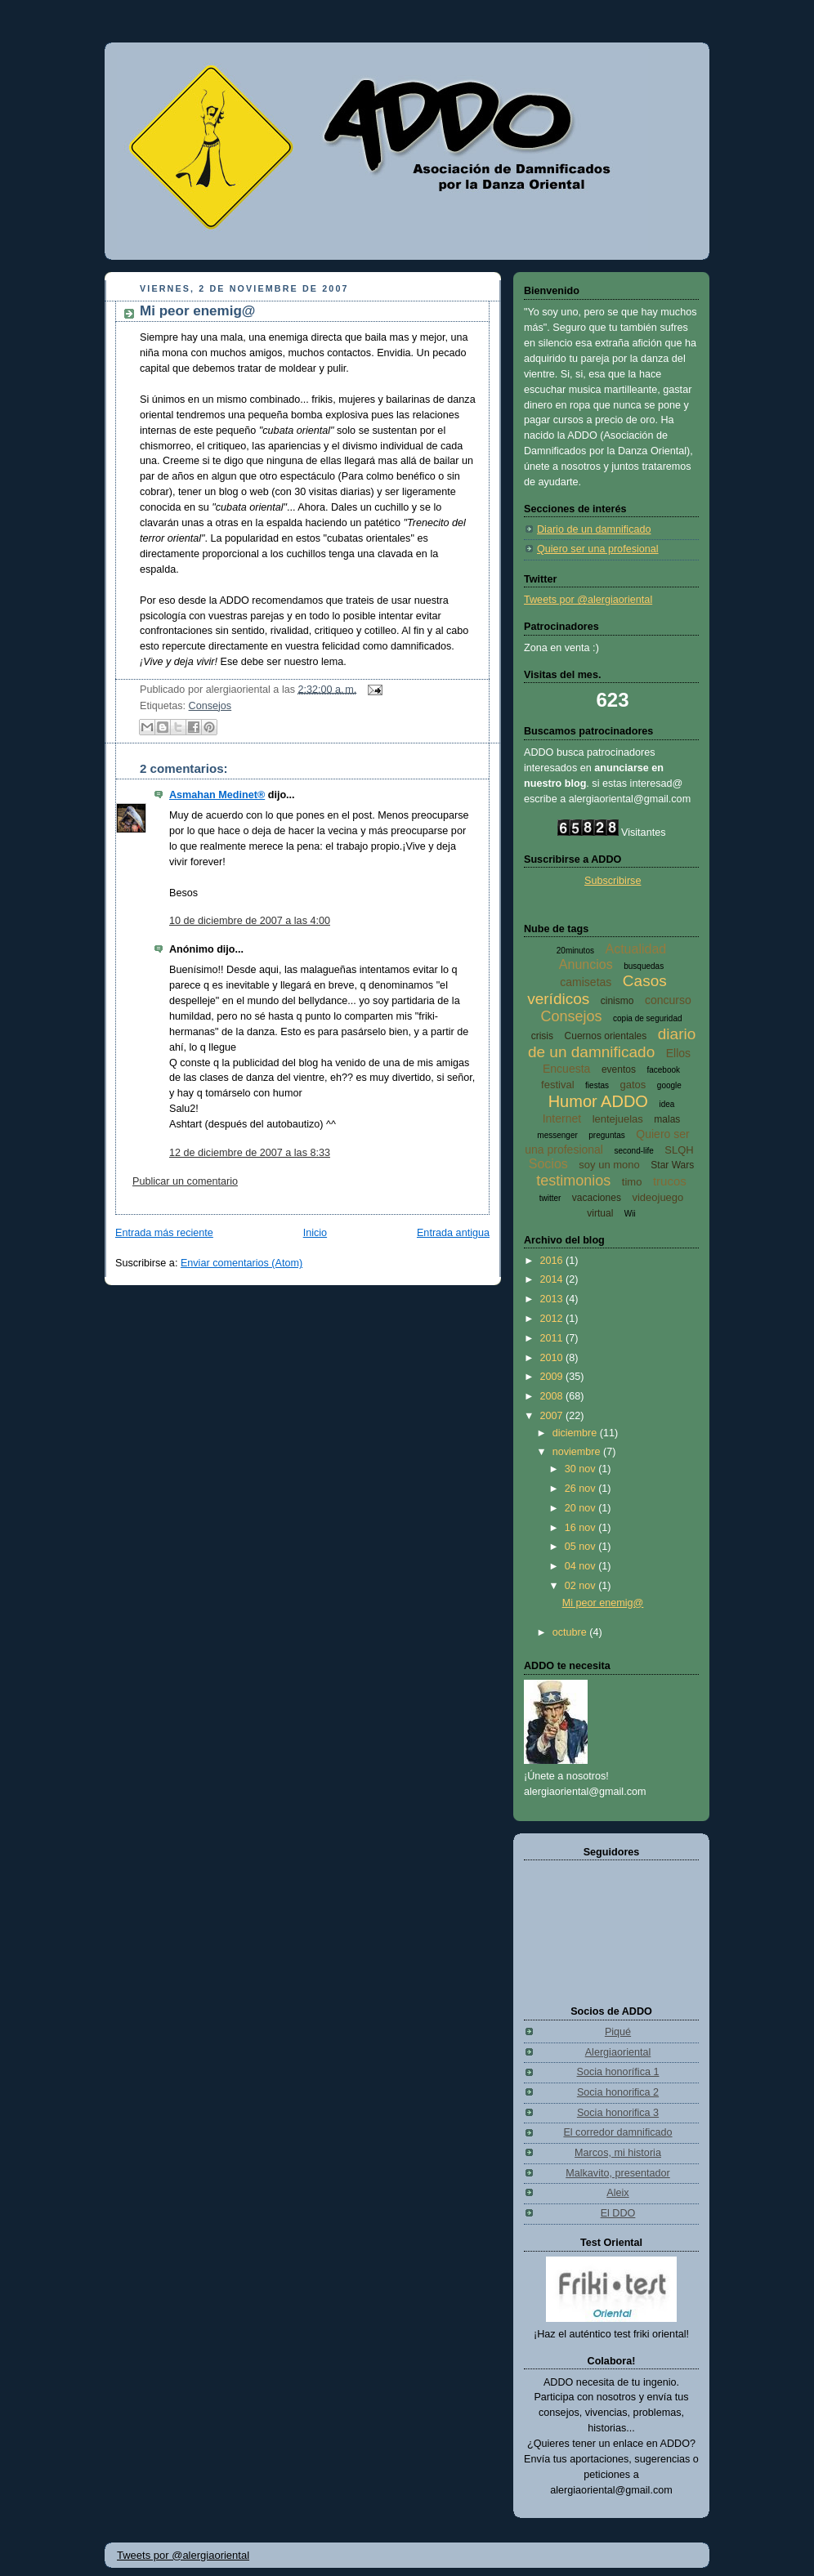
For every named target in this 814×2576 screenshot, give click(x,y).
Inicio (315, 1233)
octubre (571, 1632)
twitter (550, 1198)
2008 (553, 1396)
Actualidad (635, 949)
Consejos (210, 706)
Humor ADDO (598, 1101)
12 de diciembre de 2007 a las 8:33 (249, 1153)
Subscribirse (612, 880)
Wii (630, 1213)
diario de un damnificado (611, 1042)
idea (666, 1104)
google (669, 1085)
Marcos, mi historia (618, 2153)
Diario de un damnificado (594, 529)
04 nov (581, 1566)
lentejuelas (618, 1119)
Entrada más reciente (164, 1233)
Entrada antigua (453, 1233)
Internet (562, 1118)
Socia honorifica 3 (618, 2112)
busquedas (644, 966)
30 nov (581, 1469)
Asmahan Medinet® (217, 795)
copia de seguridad (647, 1018)
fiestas (597, 1085)
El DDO (618, 2213)
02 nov (581, 1586)
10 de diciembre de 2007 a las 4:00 (249, 920)
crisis (542, 1036)
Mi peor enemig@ (197, 311)
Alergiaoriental (618, 2052)
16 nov (581, 1528)
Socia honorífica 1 (618, 2072)
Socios (548, 1164)
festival (557, 1084)
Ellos (678, 1053)
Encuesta (566, 1068)
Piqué (618, 2032)
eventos (619, 1069)
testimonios (573, 1180)
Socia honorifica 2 (618, 2092)
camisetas (585, 982)
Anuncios (586, 964)
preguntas (606, 1135)
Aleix (617, 2193)
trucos (670, 1181)
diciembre (576, 1433)
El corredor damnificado (617, 2132)
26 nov (581, 1488)
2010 (553, 1358)
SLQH (678, 1150)
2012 (553, 1318)
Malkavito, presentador (618, 2173)
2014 (553, 1279)
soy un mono (609, 1165)
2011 (553, 1338)
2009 (553, 1376)
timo (632, 1182)
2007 (553, 1416)
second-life (633, 1150)
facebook (663, 1069)
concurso (668, 1000)
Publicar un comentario (185, 1181)
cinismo (617, 1001)
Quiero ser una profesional (598, 549)
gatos (633, 1084)
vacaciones (596, 1197)
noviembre (577, 1452)
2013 (553, 1299)
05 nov (581, 1546)
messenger (557, 1135)
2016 (553, 1260)
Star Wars (672, 1165)
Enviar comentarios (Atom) (241, 1263)
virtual (600, 1213)
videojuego (657, 1197)
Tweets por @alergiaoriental (588, 599)
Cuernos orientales (606, 1036)
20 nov (581, 1508)
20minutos (575, 950)
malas (667, 1119)
